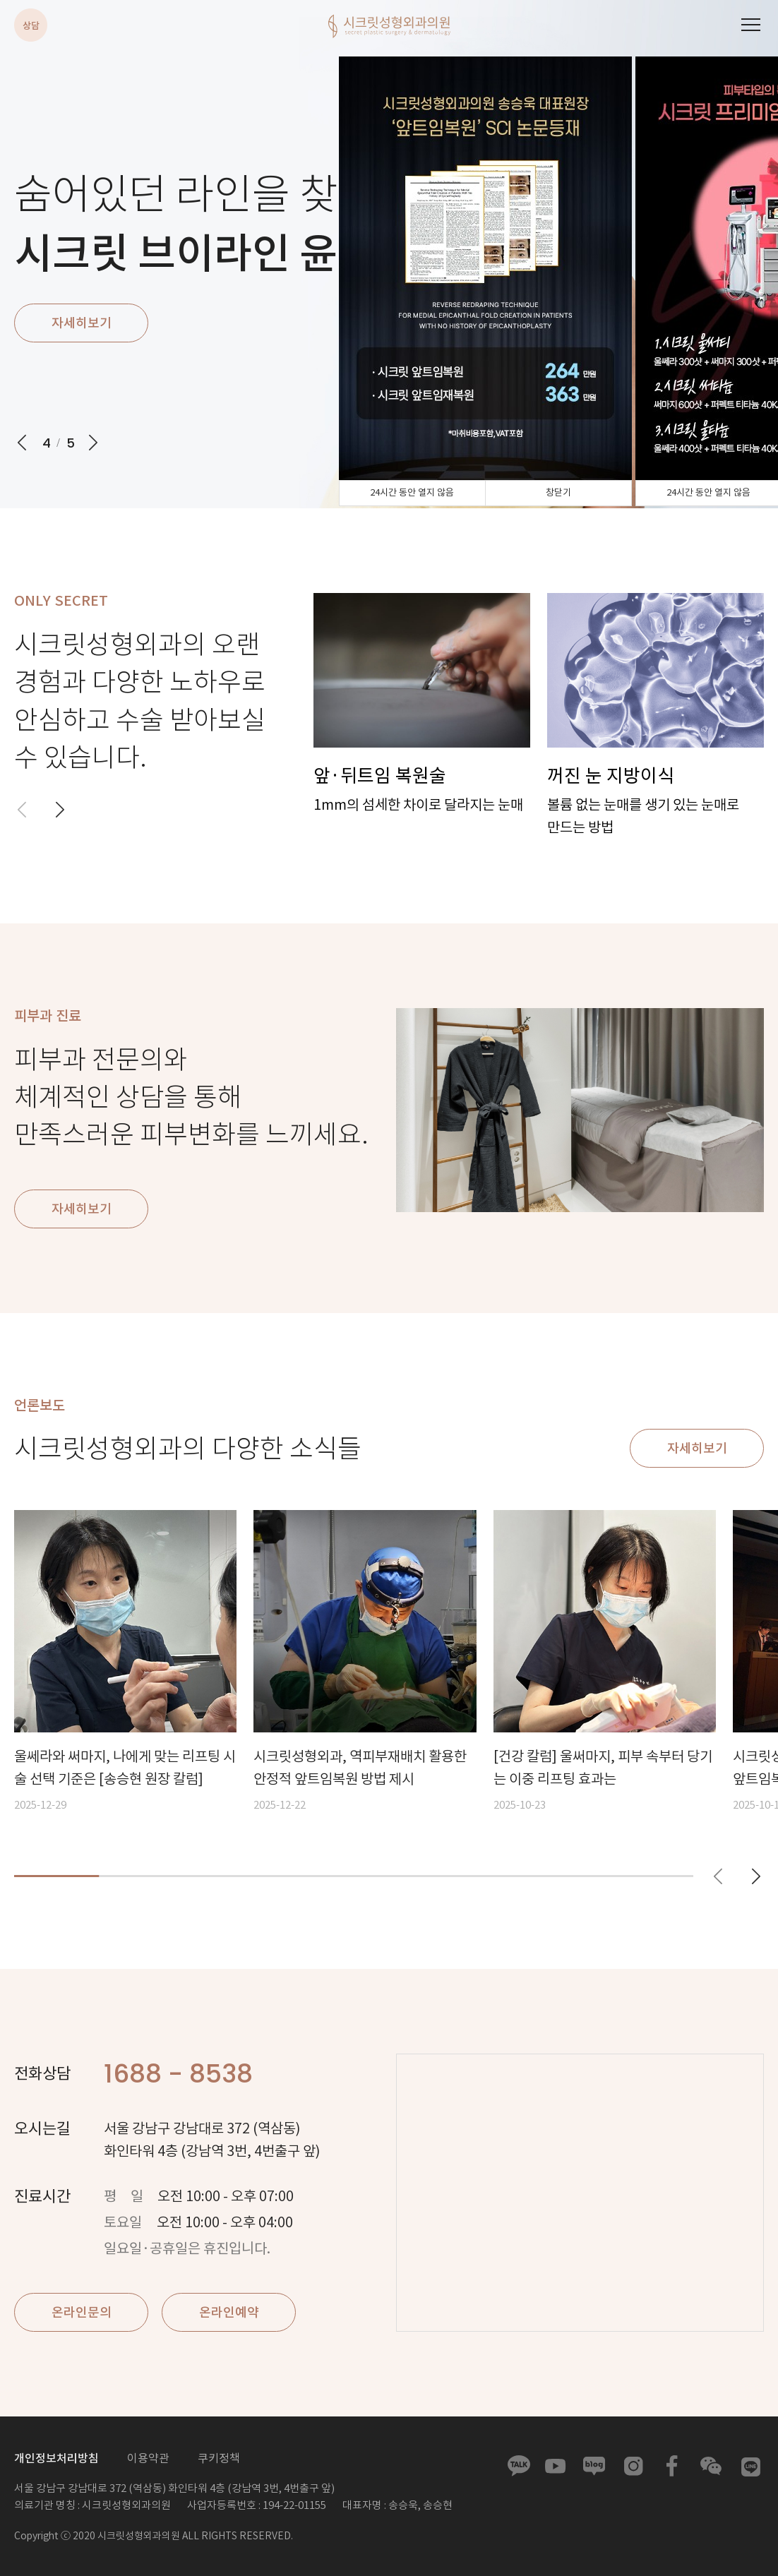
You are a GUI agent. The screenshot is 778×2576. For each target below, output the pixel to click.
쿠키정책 (219, 2458)
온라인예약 (229, 2313)
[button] (60, 810)
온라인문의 (82, 2313)
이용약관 (148, 2458)
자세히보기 (82, 323)
